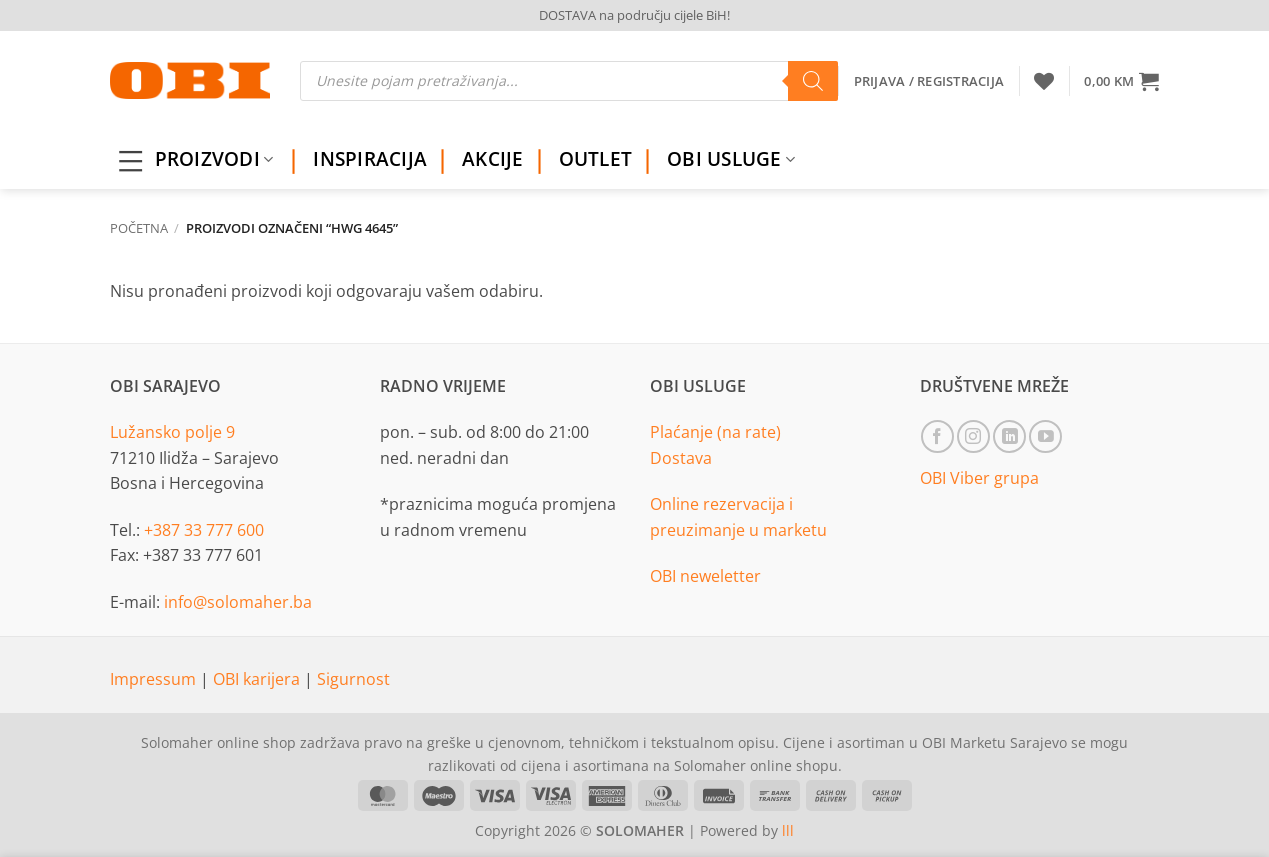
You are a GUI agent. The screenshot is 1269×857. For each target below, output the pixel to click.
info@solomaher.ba (238, 602)
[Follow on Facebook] (937, 436)
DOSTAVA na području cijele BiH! (634, 15)
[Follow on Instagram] (973, 436)
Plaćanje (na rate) (715, 432)
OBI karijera (258, 679)
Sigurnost (353, 679)
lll (788, 830)
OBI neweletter (705, 576)
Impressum (155, 679)
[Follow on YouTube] (1045, 436)
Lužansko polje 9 (172, 432)
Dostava (681, 458)
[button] (1121, 81)
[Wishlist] (1044, 81)
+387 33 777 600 (204, 530)
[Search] (813, 81)
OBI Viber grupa (979, 478)
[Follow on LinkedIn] (1009, 436)
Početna (139, 228)
